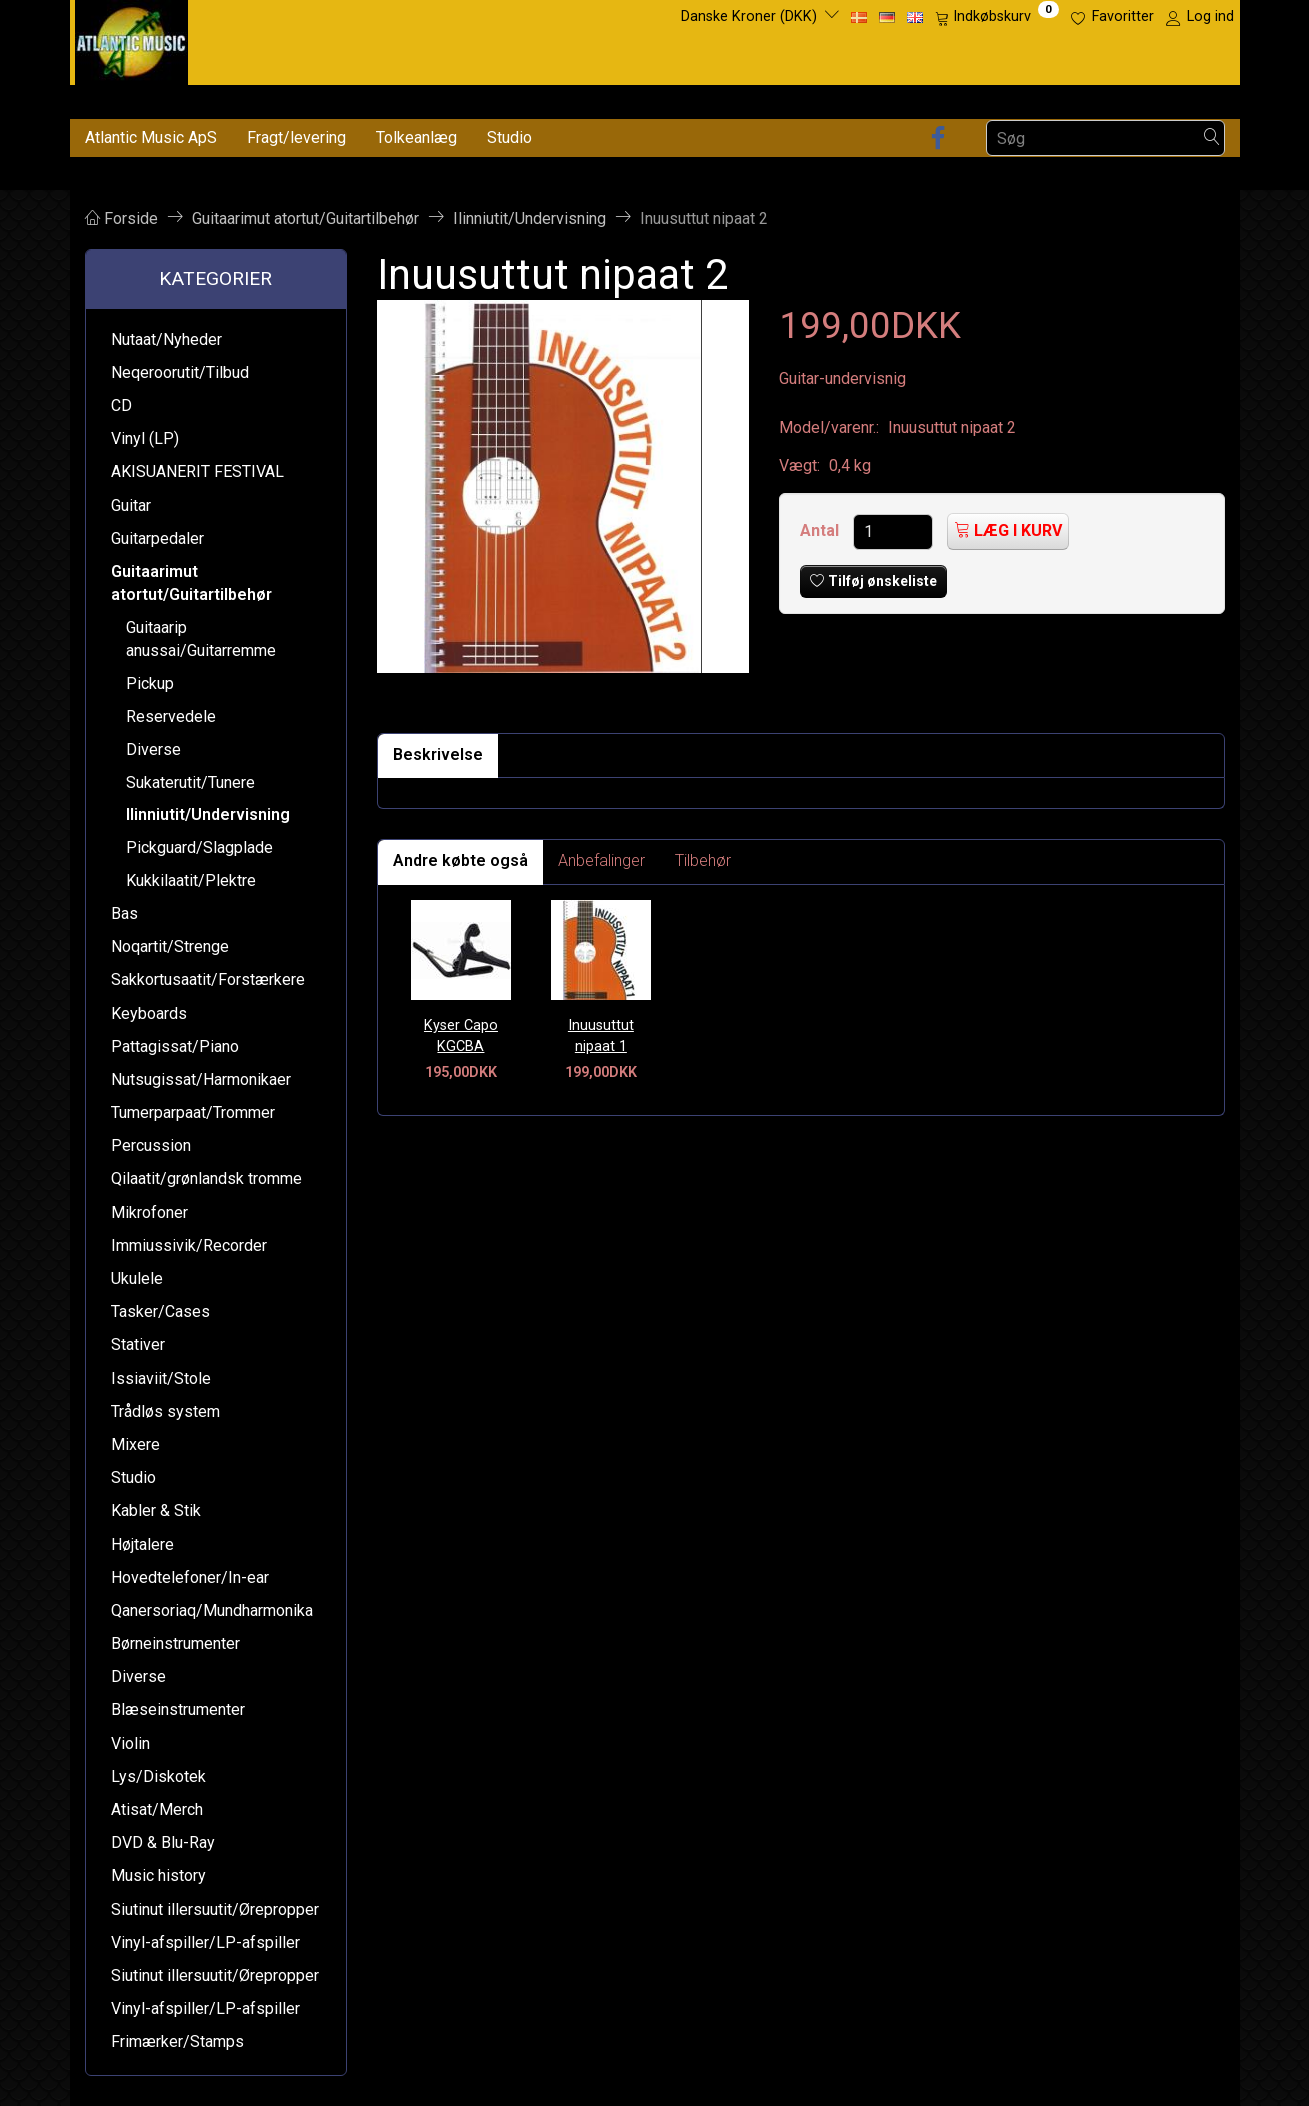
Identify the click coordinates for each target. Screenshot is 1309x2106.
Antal (821, 530)
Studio (509, 137)
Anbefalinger (601, 860)
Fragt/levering (296, 137)
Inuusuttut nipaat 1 (601, 1036)
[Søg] (1212, 138)
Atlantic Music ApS (151, 137)
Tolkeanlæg (416, 137)
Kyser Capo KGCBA (461, 1036)
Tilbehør (703, 860)
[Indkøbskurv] (997, 17)
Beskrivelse (438, 754)
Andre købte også (460, 860)
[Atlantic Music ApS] (131, 38)
